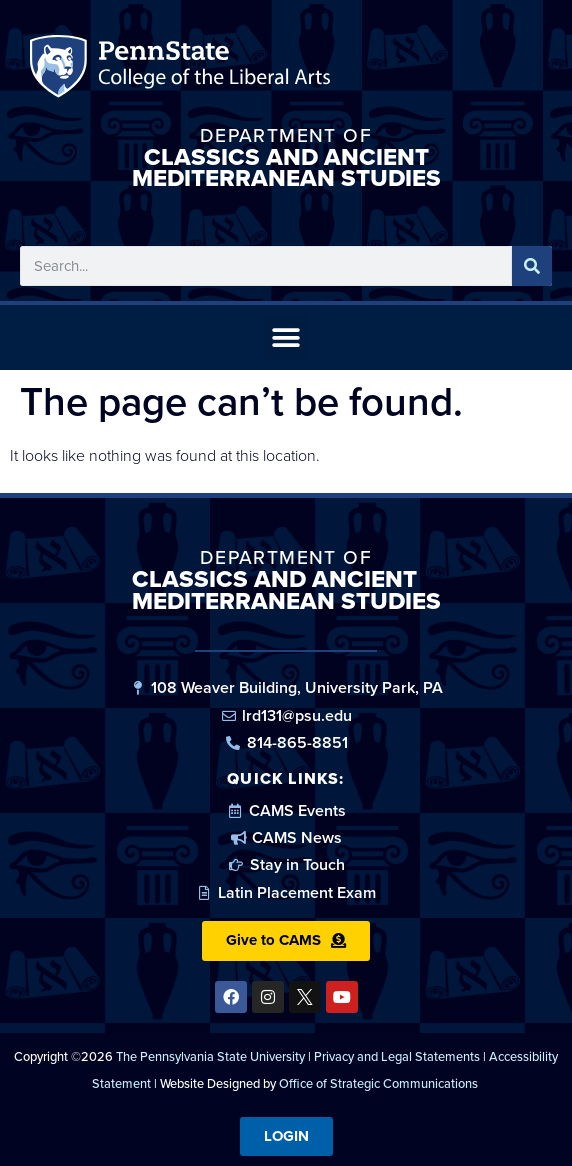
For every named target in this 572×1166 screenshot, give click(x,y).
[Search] (532, 266)
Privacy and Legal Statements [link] (397, 1056)
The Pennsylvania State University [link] (210, 1056)
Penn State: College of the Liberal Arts (211, 70)
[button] (286, 337)
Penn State (61, 70)
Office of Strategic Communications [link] (378, 1083)
